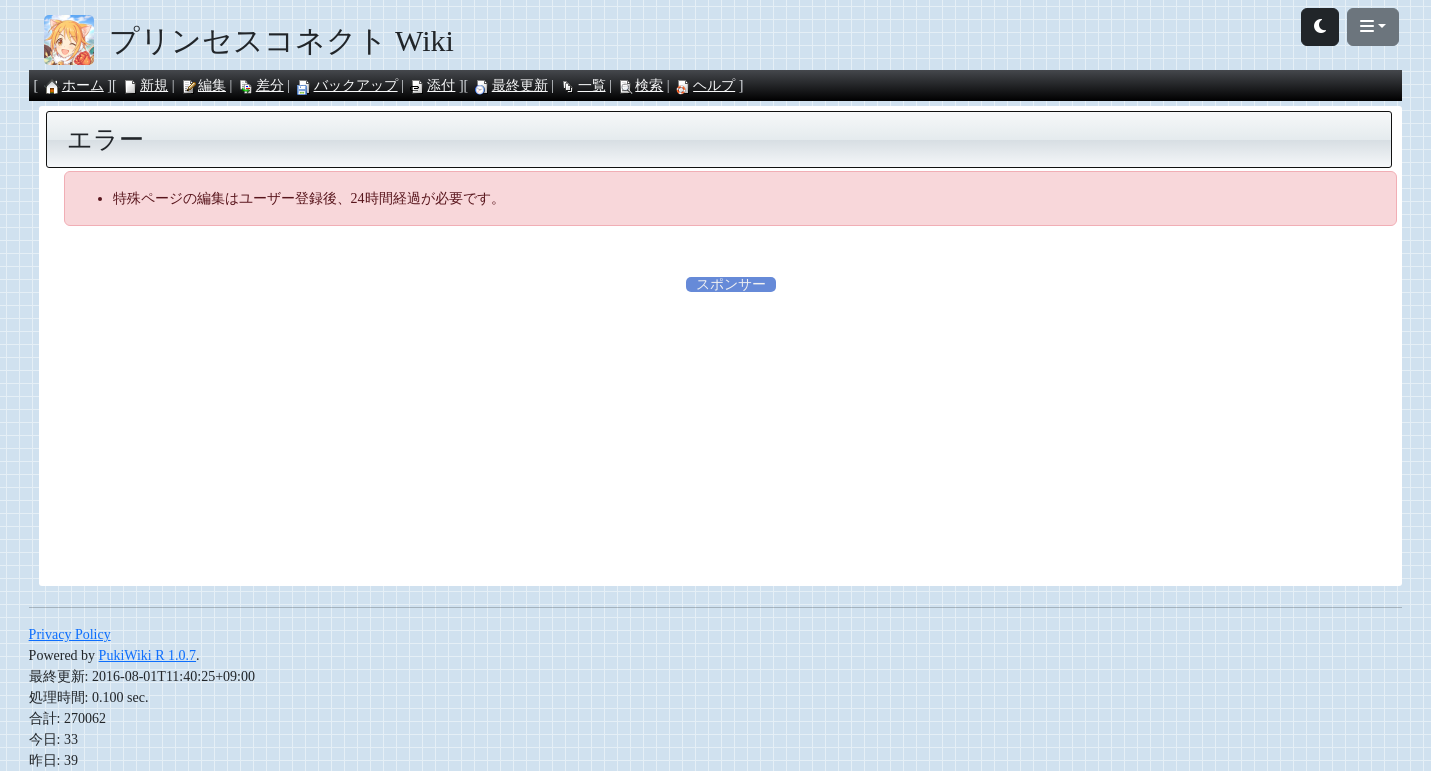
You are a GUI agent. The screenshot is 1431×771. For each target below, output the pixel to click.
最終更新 (511, 85)
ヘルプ (705, 85)
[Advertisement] (731, 435)
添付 (432, 85)
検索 (640, 85)
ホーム (74, 85)
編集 (203, 85)
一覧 (583, 85)
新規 (145, 85)
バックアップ (347, 85)
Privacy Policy (70, 634)
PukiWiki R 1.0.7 (147, 655)
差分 (261, 85)
